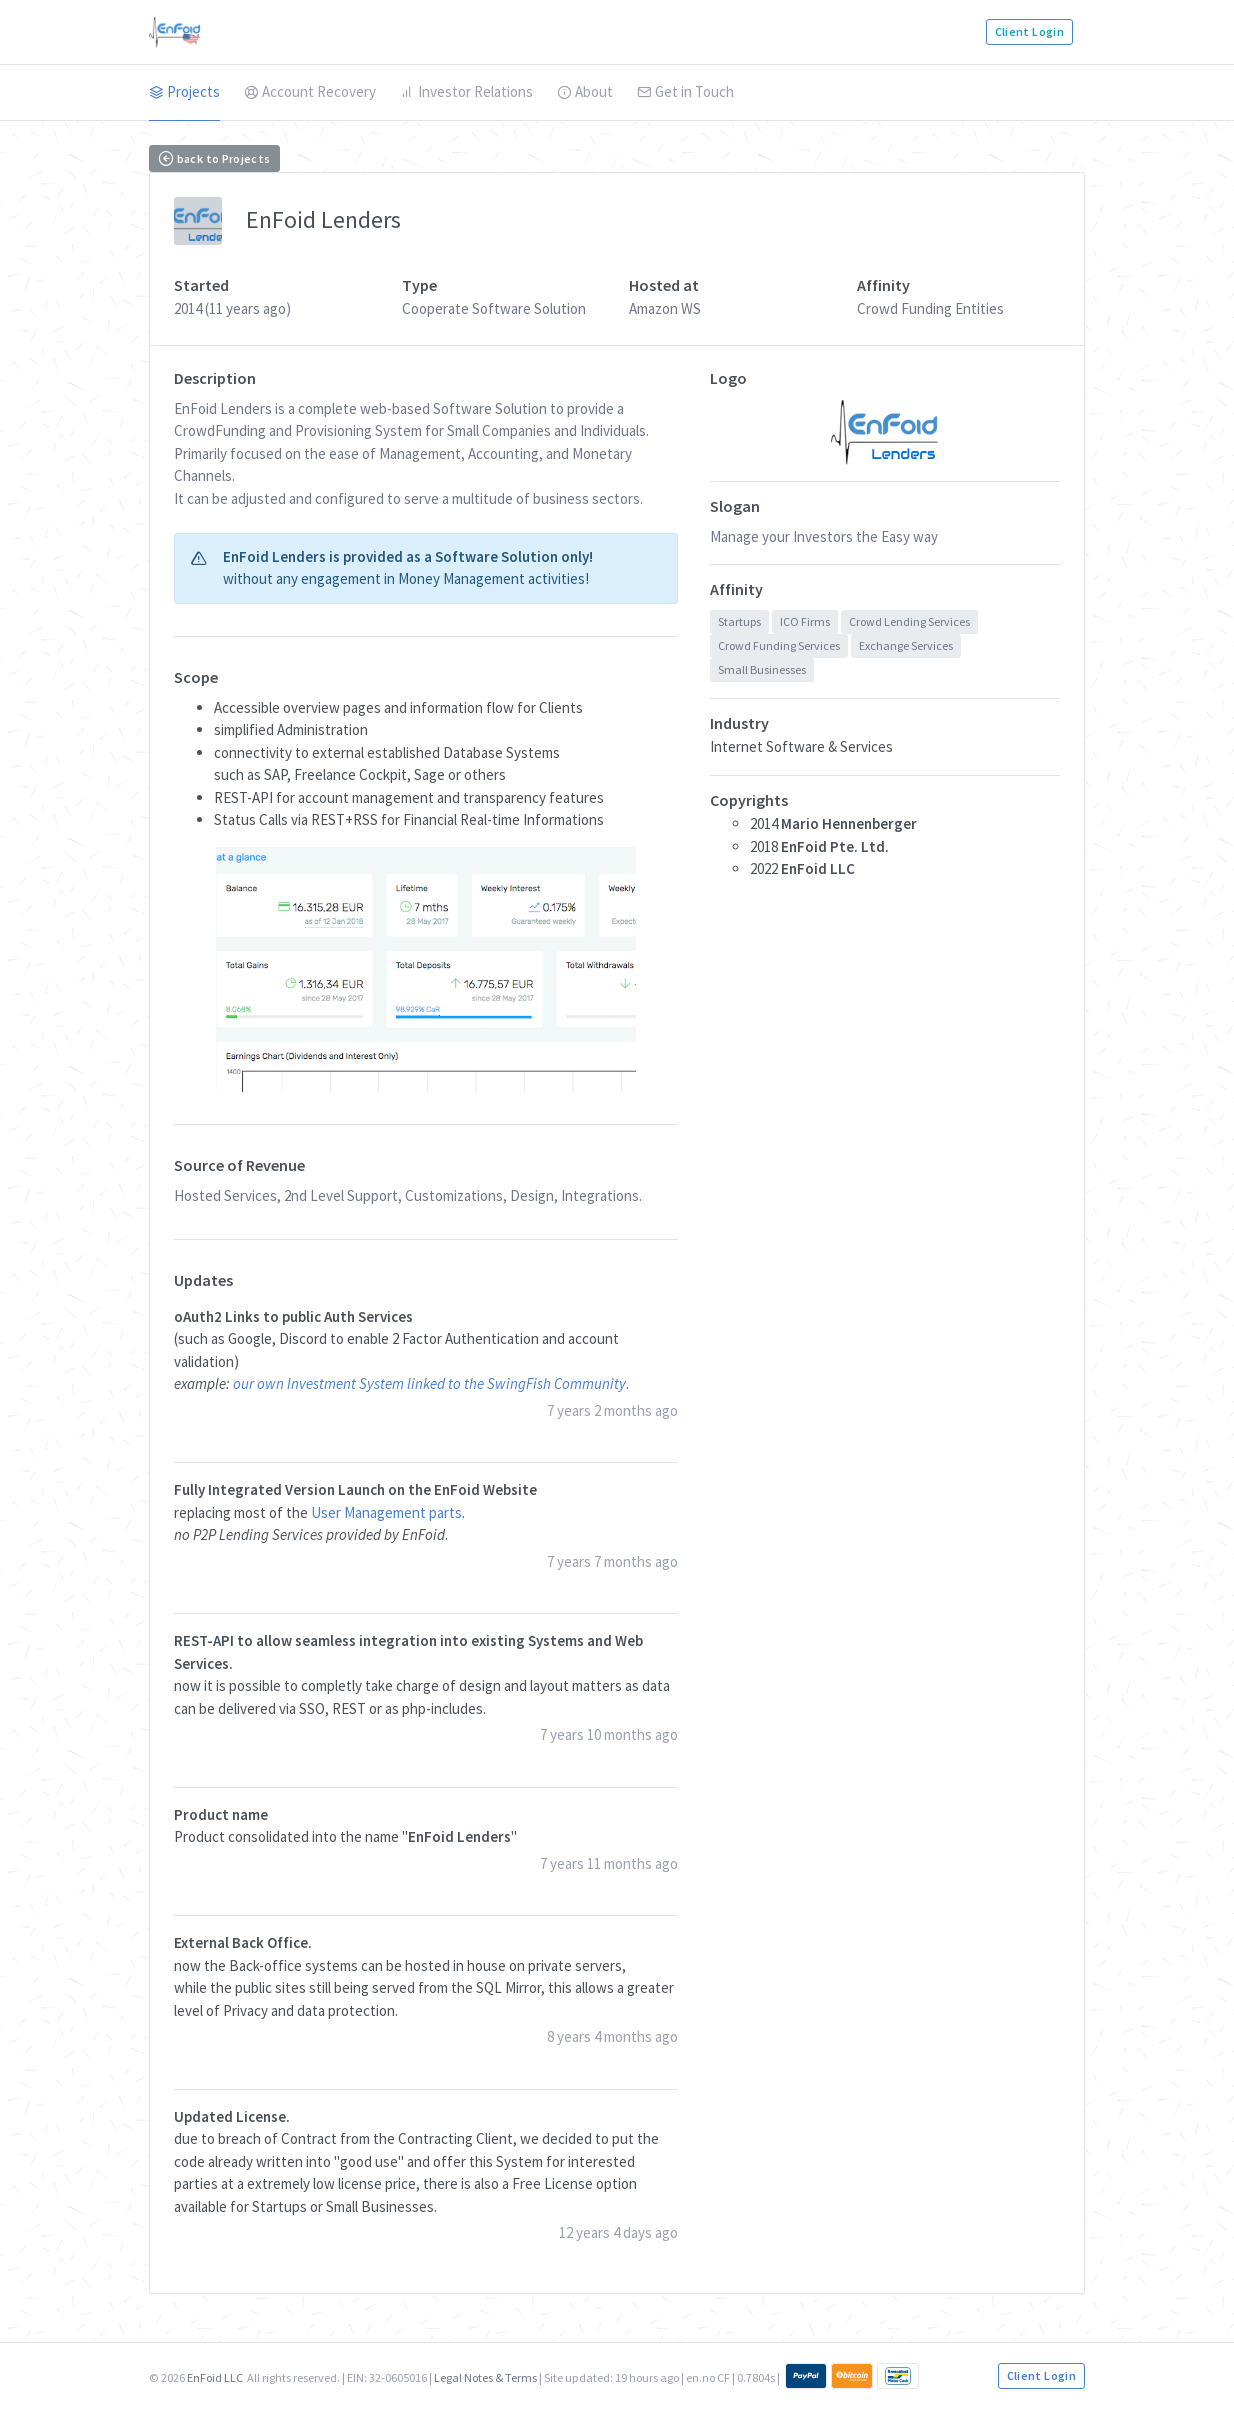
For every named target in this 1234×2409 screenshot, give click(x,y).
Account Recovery (310, 91)
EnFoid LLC (215, 2377)
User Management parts (386, 1512)
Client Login (1029, 31)
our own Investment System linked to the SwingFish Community (429, 1383)
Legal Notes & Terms (485, 2377)
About (585, 91)
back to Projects (214, 158)
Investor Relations (466, 91)
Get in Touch (685, 91)
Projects (184, 91)
